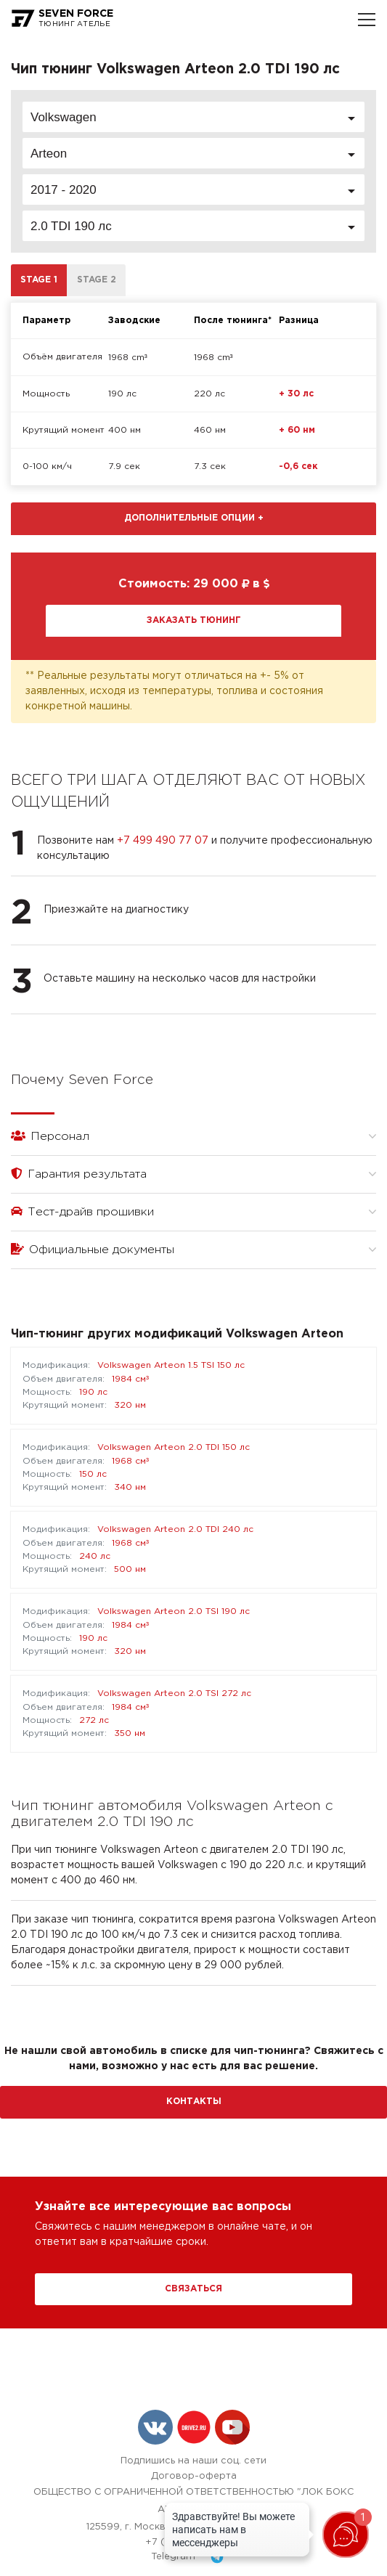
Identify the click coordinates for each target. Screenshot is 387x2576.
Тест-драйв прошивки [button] (193, 1211)
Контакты (193, 2102)
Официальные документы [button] (193, 1249)
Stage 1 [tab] (38, 280)
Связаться (193, 2289)
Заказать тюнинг (194, 620)
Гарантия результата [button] (193, 1173)
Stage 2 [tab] (96, 280)
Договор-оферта (194, 2476)
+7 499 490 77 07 (162, 840)
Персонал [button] (193, 1136)
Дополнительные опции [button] (194, 518)
